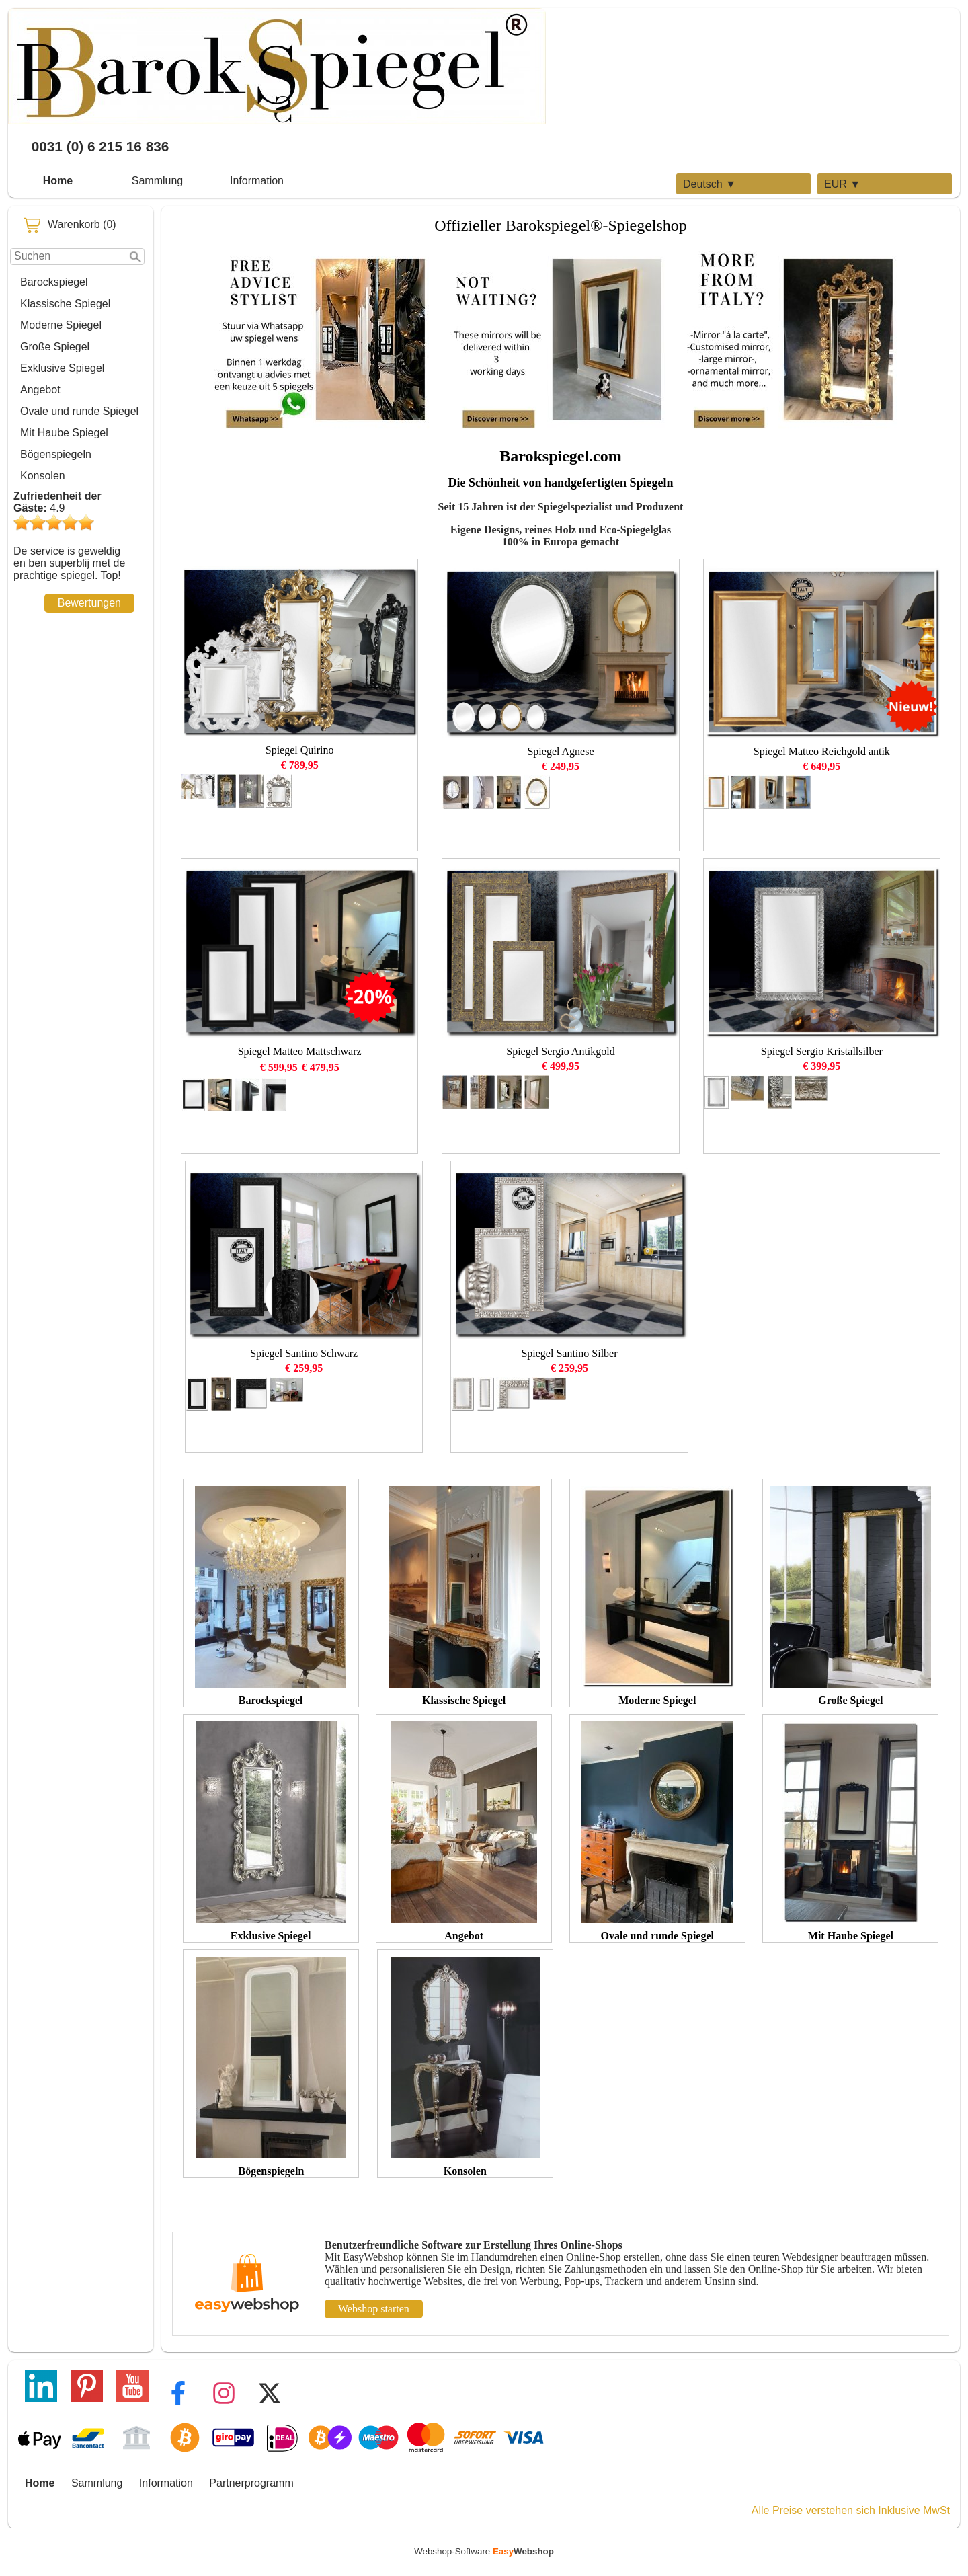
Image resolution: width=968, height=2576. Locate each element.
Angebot (40, 389)
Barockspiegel (54, 282)
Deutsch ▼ (709, 184)
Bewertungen (89, 603)
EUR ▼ (842, 184)
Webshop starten (373, 2308)
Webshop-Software (484, 2551)
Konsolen (42, 475)
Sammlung (157, 180)
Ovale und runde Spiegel (79, 411)
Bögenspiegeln (55, 454)
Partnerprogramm (251, 2483)
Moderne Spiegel (61, 325)
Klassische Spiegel (65, 303)
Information (257, 180)
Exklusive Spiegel (62, 368)
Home (58, 180)
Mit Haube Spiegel (64, 432)
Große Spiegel (54, 346)
